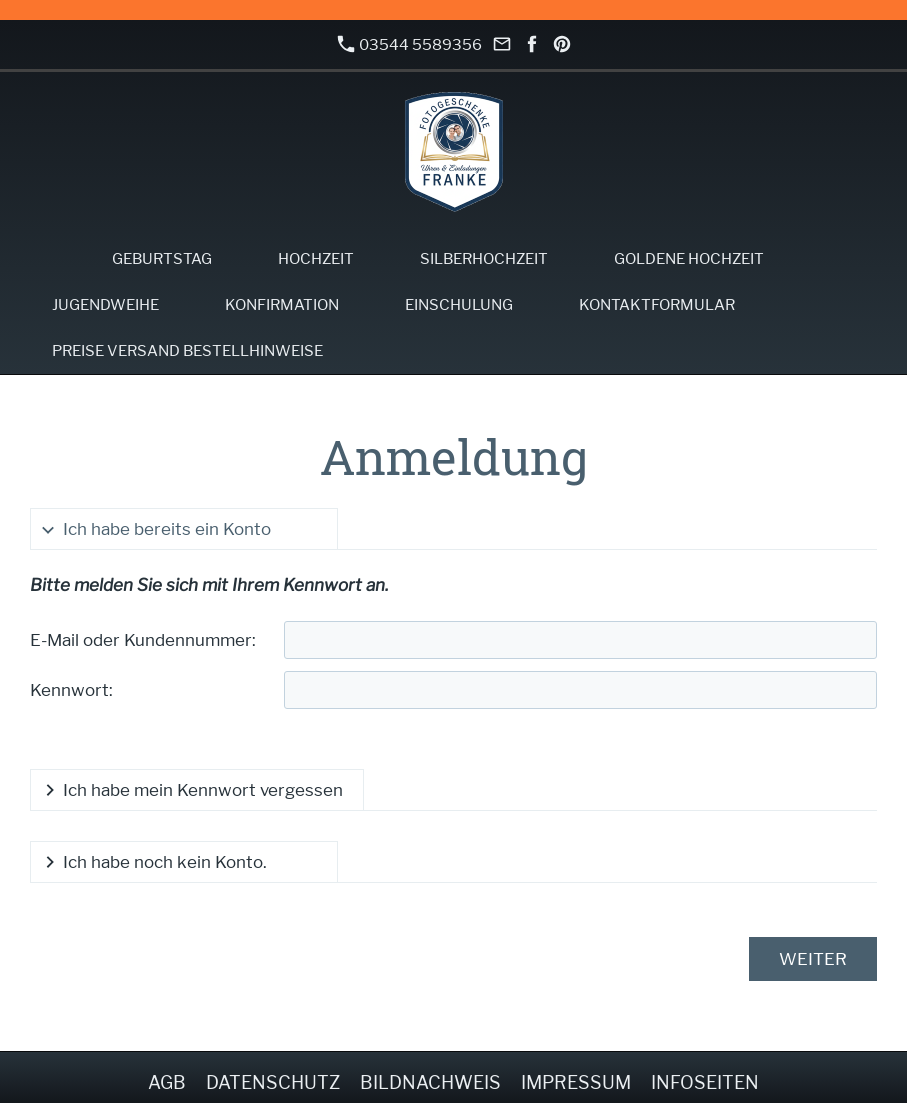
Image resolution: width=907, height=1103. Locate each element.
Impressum (576, 1082)
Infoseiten (705, 1082)
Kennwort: (71, 690)
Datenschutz (273, 1082)
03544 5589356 (410, 44)
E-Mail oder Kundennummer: (143, 640)
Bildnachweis (430, 1082)
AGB (167, 1082)
